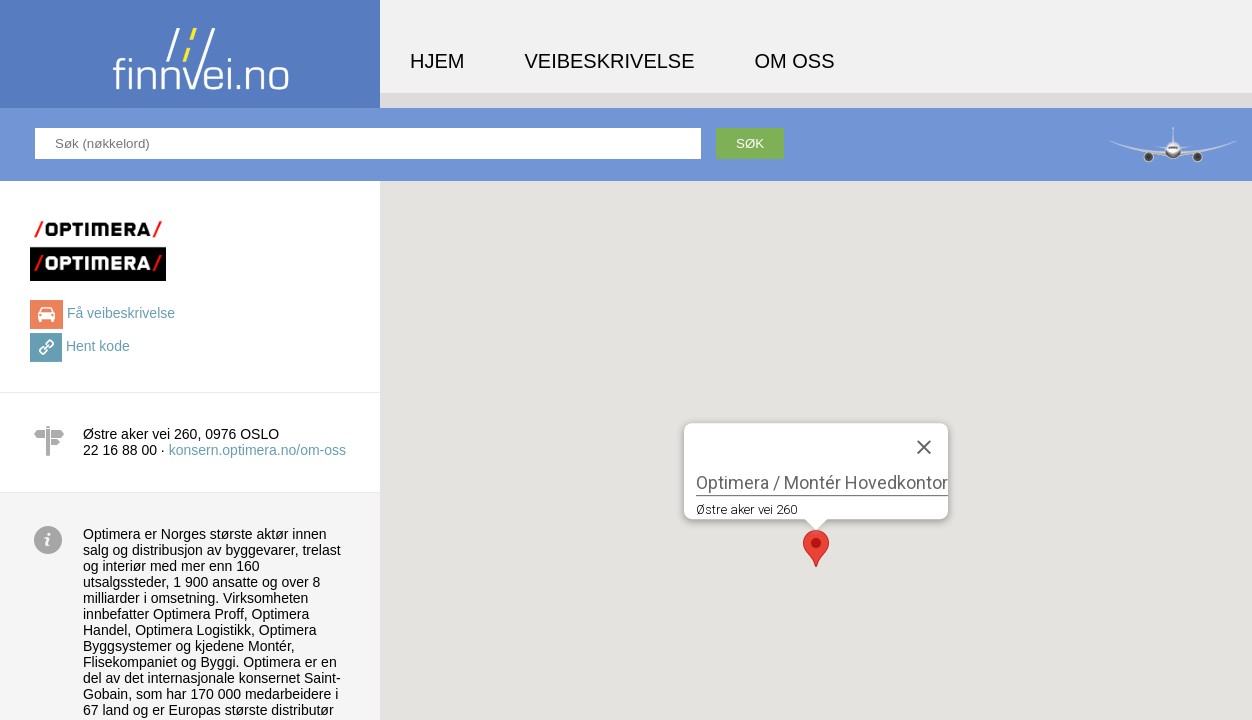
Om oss (795, 61)
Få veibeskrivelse (121, 313)
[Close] (924, 447)
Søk (750, 143)
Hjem (437, 61)
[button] (816, 548)
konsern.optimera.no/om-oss (257, 450)
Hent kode (98, 346)
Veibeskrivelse (609, 61)
